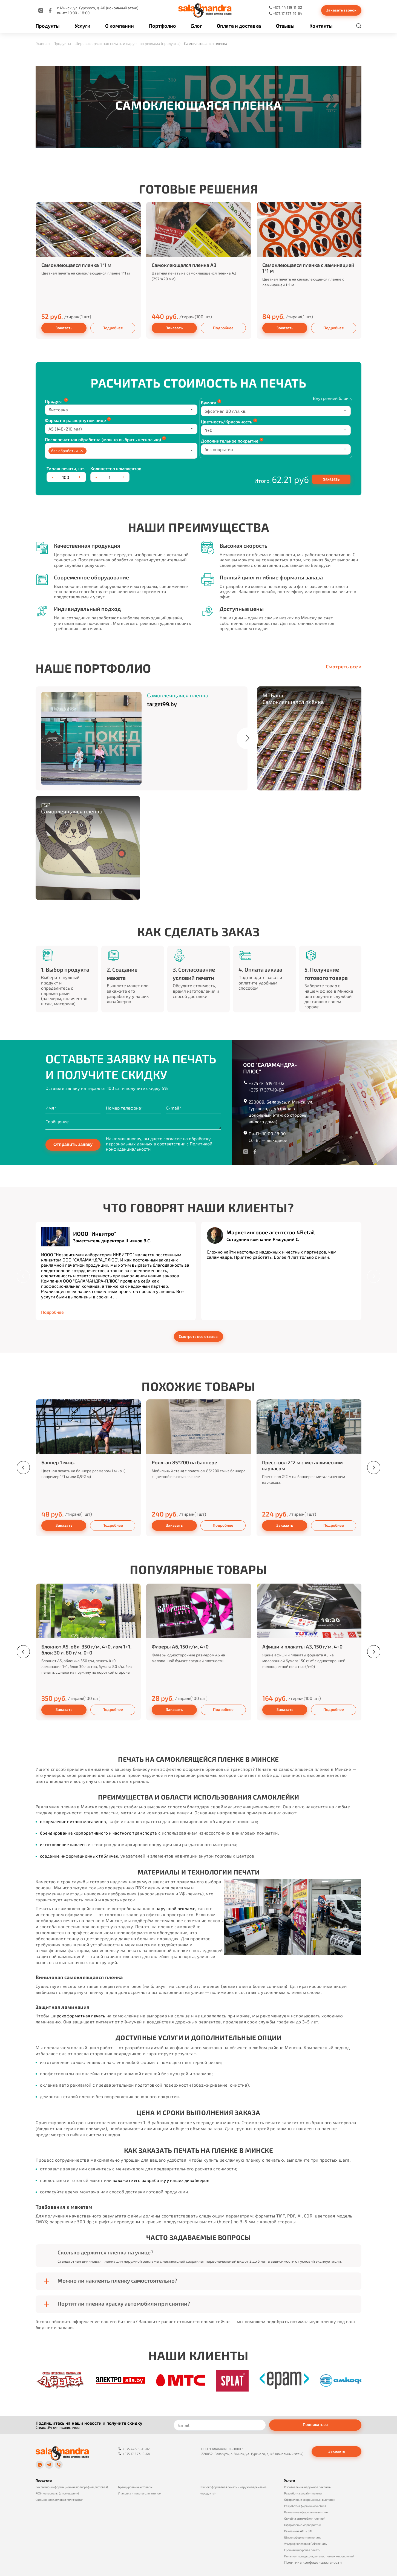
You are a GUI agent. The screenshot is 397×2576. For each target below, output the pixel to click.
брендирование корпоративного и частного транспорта (99, 1832)
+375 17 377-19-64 (266, 1089)
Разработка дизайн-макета (303, 2492)
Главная (43, 43)
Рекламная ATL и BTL (298, 2530)
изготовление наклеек (64, 1844)
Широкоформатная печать (302, 2536)
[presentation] (23, 1276)
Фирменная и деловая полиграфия (59, 2498)
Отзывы (285, 25)
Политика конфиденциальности (313, 2561)
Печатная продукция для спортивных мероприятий (319, 2555)
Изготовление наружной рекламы (307, 2486)
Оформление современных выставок (309, 2498)
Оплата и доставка (239, 25)
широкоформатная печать (78, 2015)
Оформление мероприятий (302, 2523)
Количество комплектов (115, 468)
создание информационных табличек (80, 1855)
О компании (119, 25)
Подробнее (112, 327)
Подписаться (315, 2425)
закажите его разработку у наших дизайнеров (163, 2180)
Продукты (48, 25)
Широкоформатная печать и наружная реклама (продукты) (127, 43)
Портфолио (162, 25)
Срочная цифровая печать (302, 2549)
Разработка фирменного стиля (305, 2504)
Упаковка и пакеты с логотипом (139, 2492)
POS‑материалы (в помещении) (57, 2492)
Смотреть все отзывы (198, 1336)
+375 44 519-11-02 (266, 1083)
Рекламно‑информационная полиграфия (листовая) (72, 2486)
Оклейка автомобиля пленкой (304, 2517)
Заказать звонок (341, 9)
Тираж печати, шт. (66, 468)
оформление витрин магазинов (74, 1821)
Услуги (82, 25)
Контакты (321, 25)
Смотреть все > (343, 666)
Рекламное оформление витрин (306, 2511)
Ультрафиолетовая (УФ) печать (305, 2542)
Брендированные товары (135, 2486)
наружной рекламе (176, 1908)
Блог (196, 25)
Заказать (64, 327)
